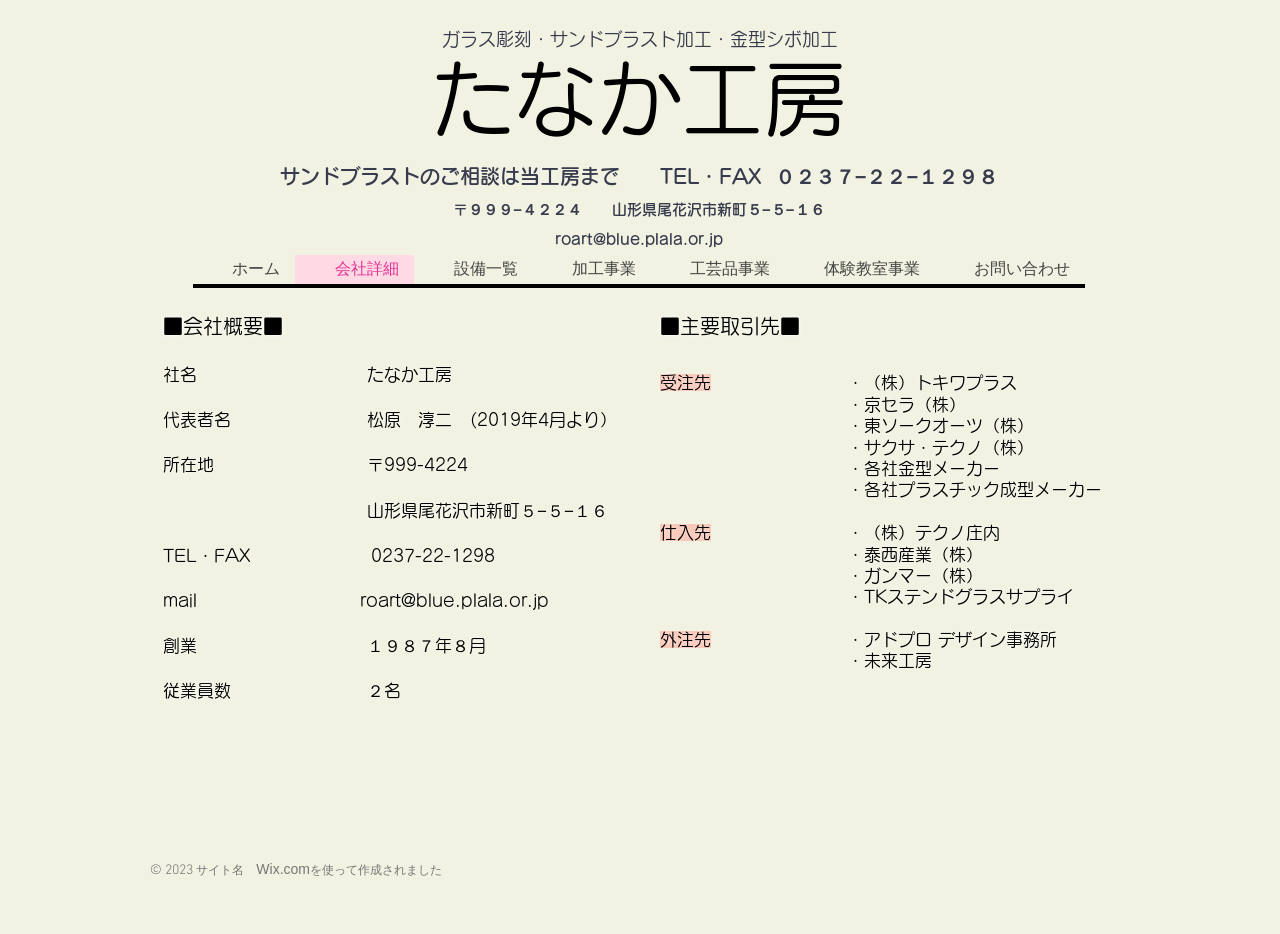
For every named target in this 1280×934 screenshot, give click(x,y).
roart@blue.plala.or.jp (639, 239)
